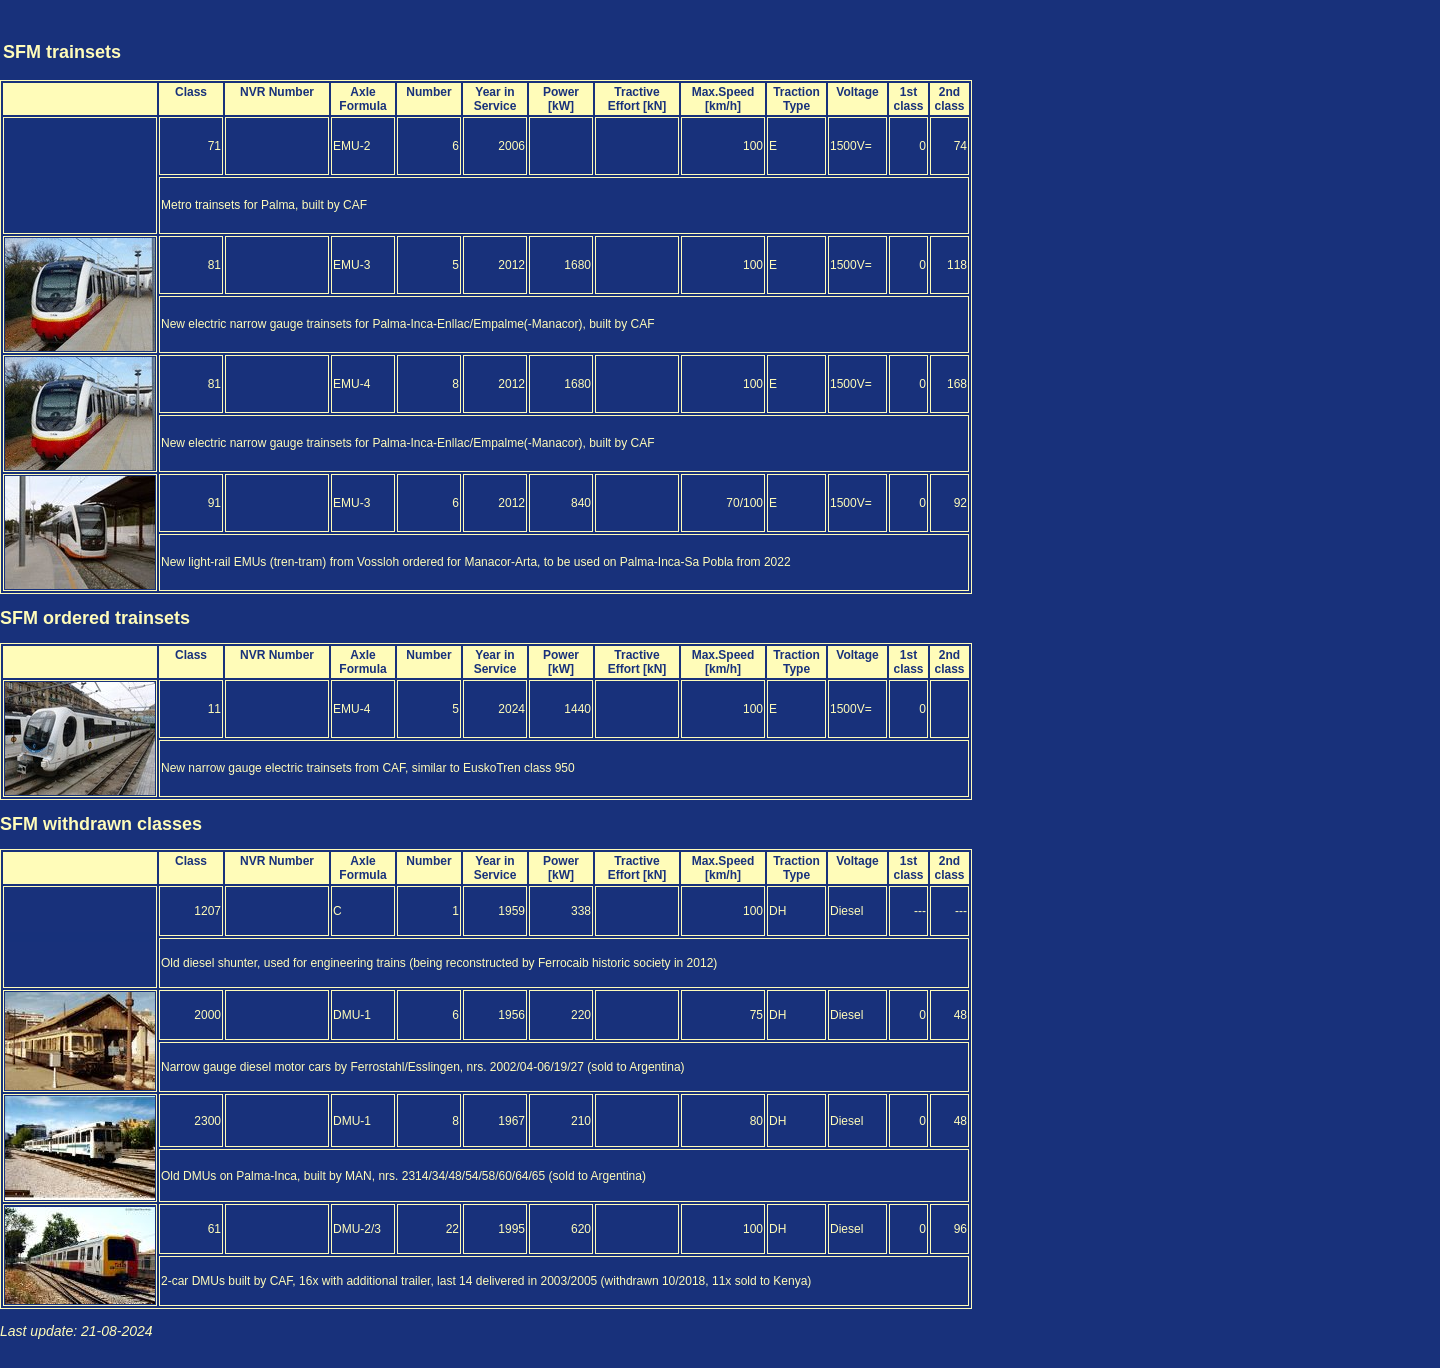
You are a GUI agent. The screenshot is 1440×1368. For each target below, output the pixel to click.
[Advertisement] (1320, 33)
